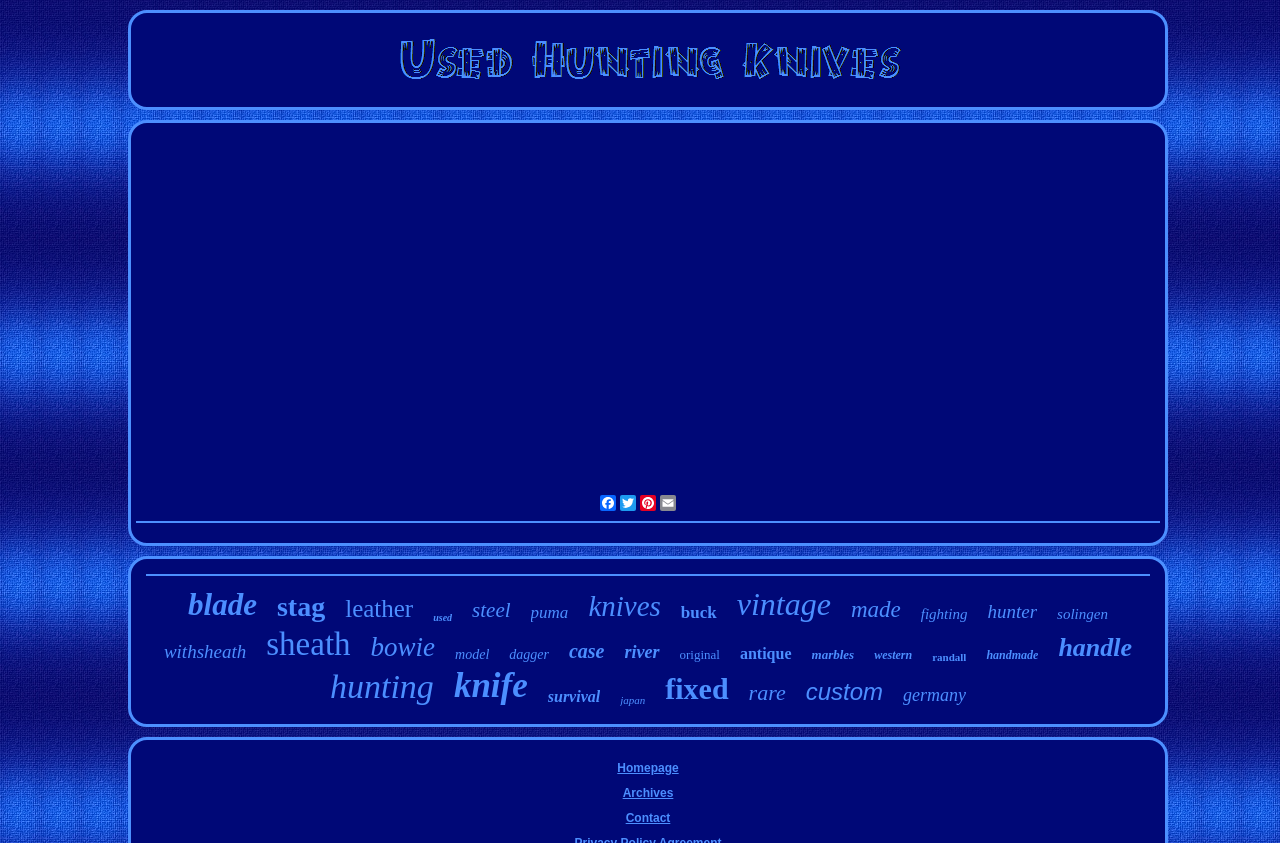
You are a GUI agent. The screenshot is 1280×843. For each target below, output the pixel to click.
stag (301, 606)
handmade (1012, 655)
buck (699, 612)
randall (949, 657)
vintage (784, 604)
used (442, 617)
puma (550, 612)
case (587, 651)
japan (632, 700)
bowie (403, 647)
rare (767, 692)
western (893, 655)
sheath (308, 644)
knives (624, 606)
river (642, 652)
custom (844, 691)
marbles (833, 654)
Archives (648, 793)
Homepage (647, 768)
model (472, 654)
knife (491, 685)
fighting (944, 614)
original (700, 654)
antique (766, 653)
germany (934, 695)
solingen (1082, 614)
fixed (696, 688)
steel (491, 610)
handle (1095, 647)
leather (379, 608)
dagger (529, 654)
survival (574, 696)
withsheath (205, 651)
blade (222, 604)
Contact (648, 818)
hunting (382, 686)
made (876, 609)
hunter (1012, 611)
